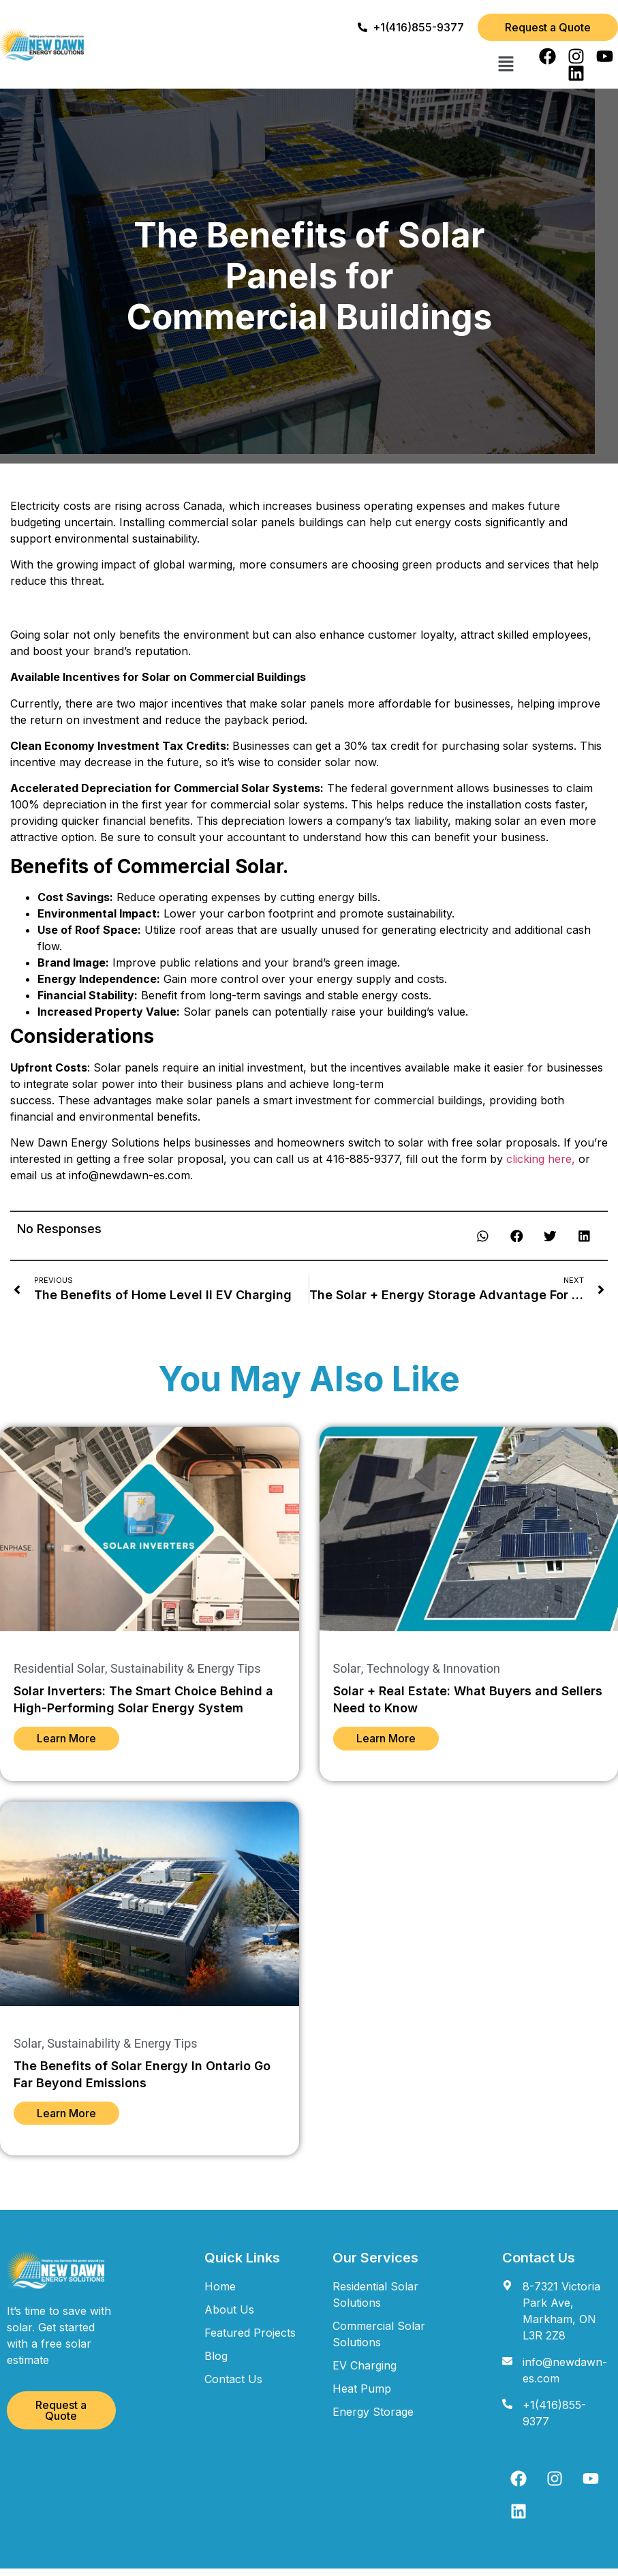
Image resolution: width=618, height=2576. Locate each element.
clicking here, (540, 1159)
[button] (506, 65)
